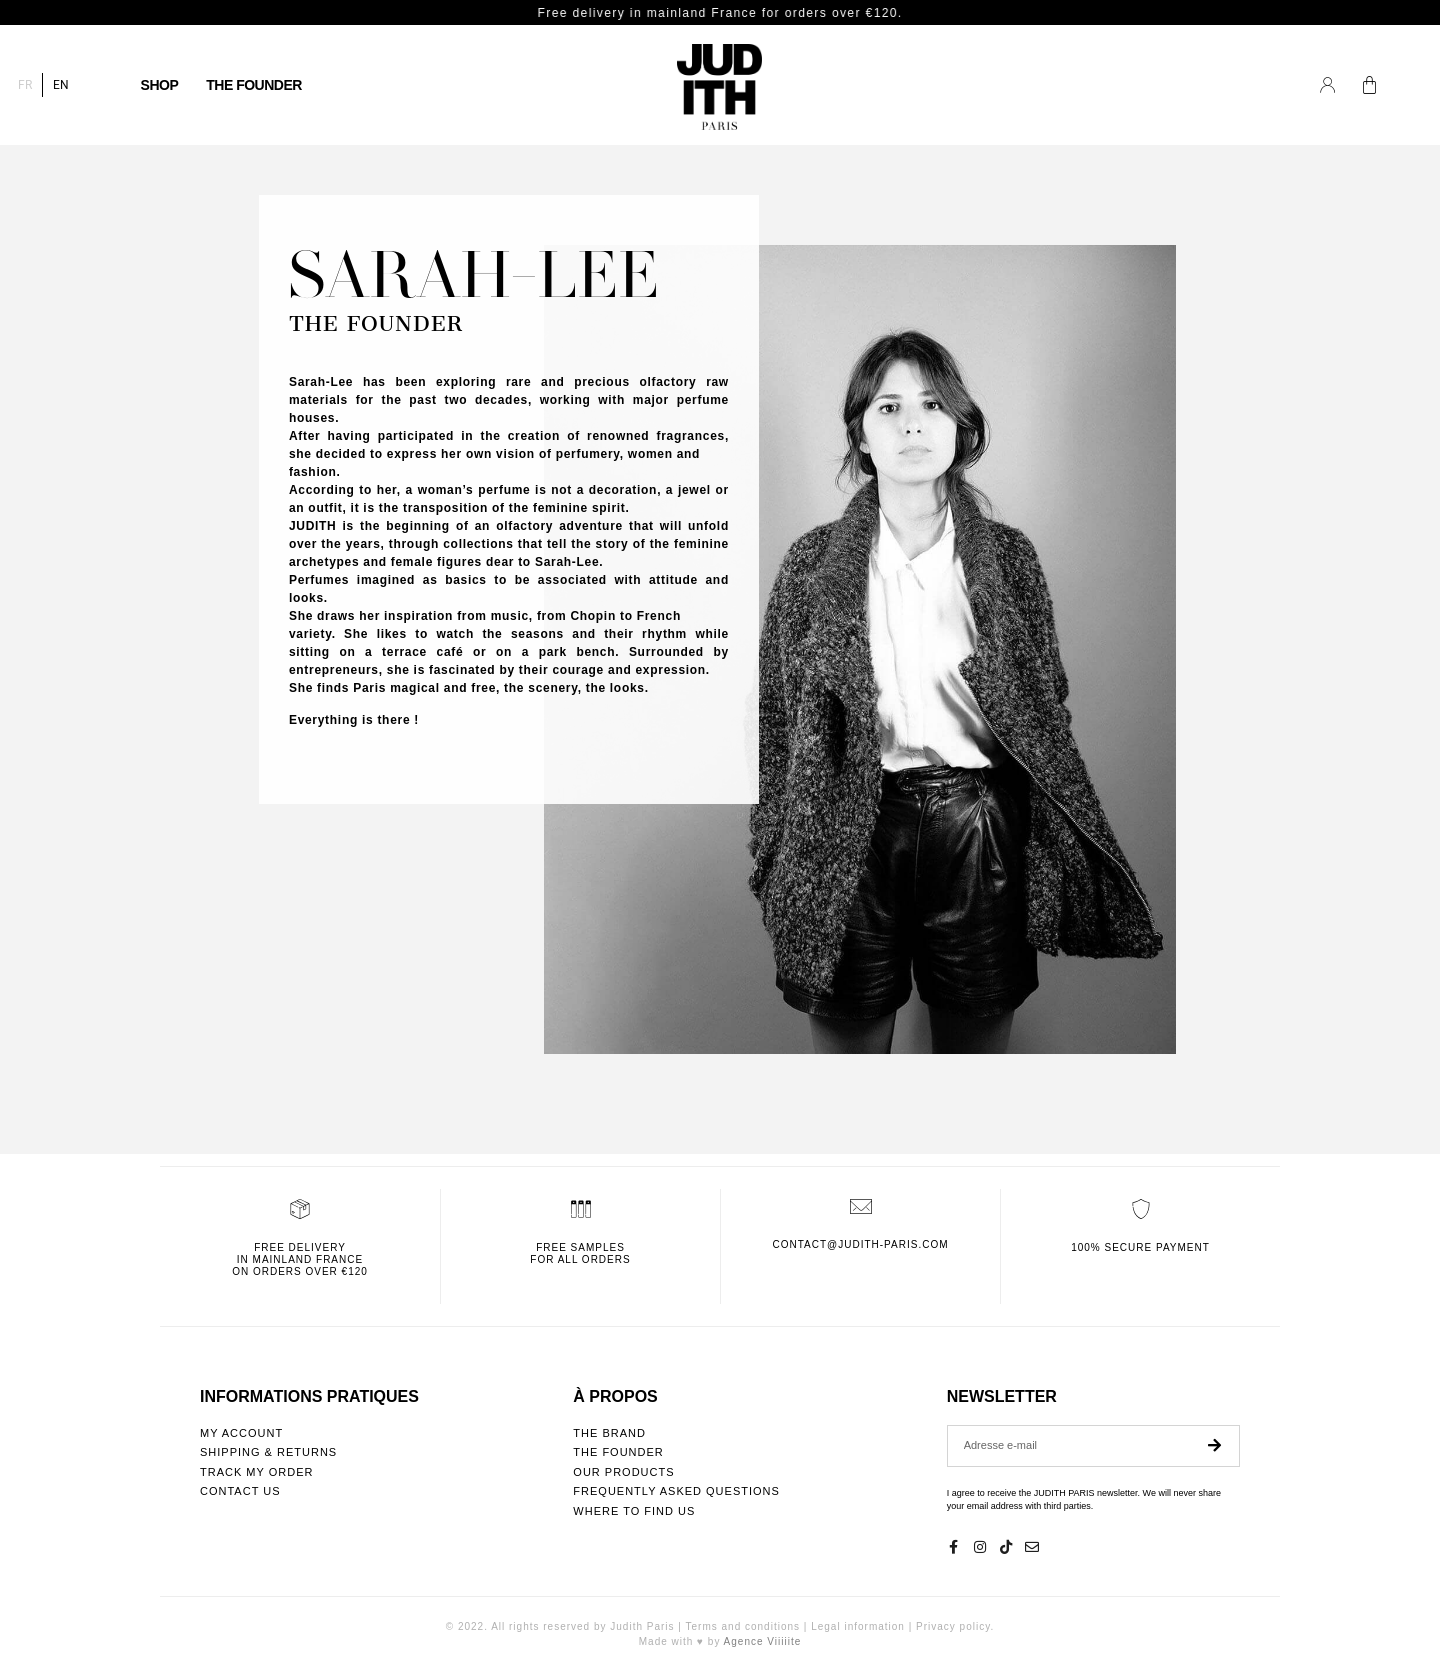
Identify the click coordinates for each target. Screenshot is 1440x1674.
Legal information (858, 1626)
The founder (254, 85)
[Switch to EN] (61, 85)
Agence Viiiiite (763, 1641)
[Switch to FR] (25, 85)
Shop (160, 85)
